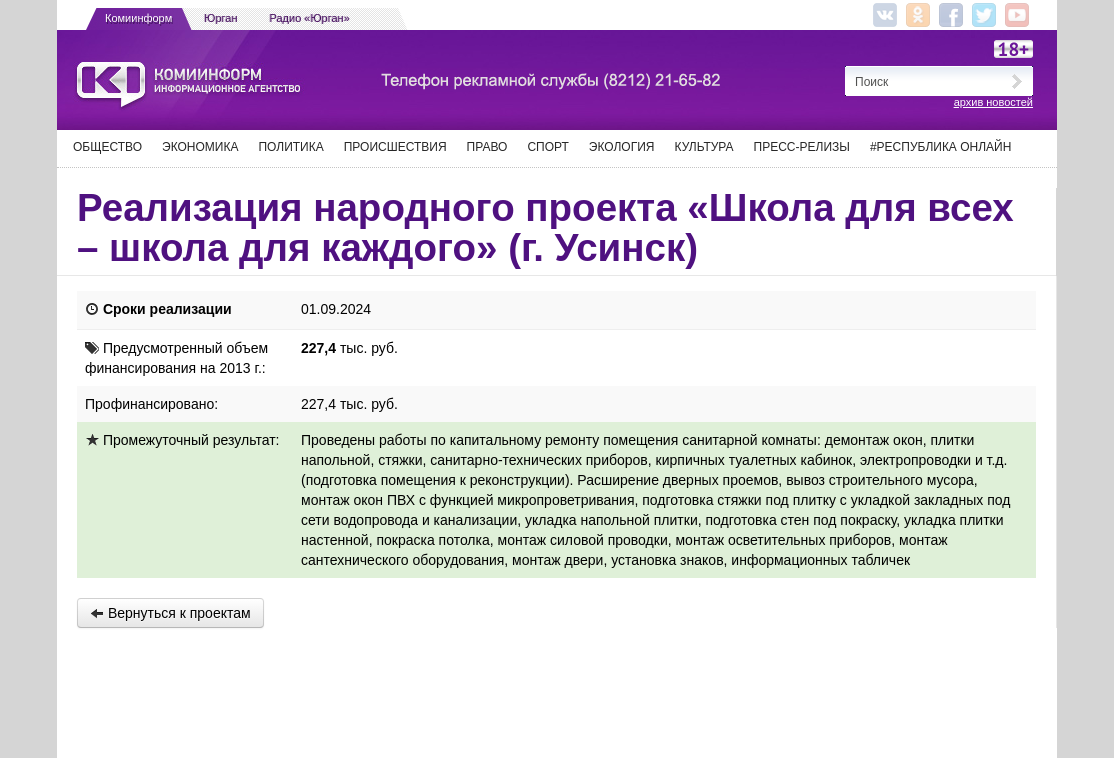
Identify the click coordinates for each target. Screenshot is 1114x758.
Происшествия (395, 147)
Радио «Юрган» (310, 18)
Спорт (547, 147)
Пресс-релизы (802, 147)
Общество (107, 147)
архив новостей (993, 102)
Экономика (200, 147)
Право (487, 147)
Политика (290, 147)
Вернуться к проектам (170, 613)
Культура (704, 147)
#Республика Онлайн (940, 147)
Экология (622, 147)
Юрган (220, 18)
